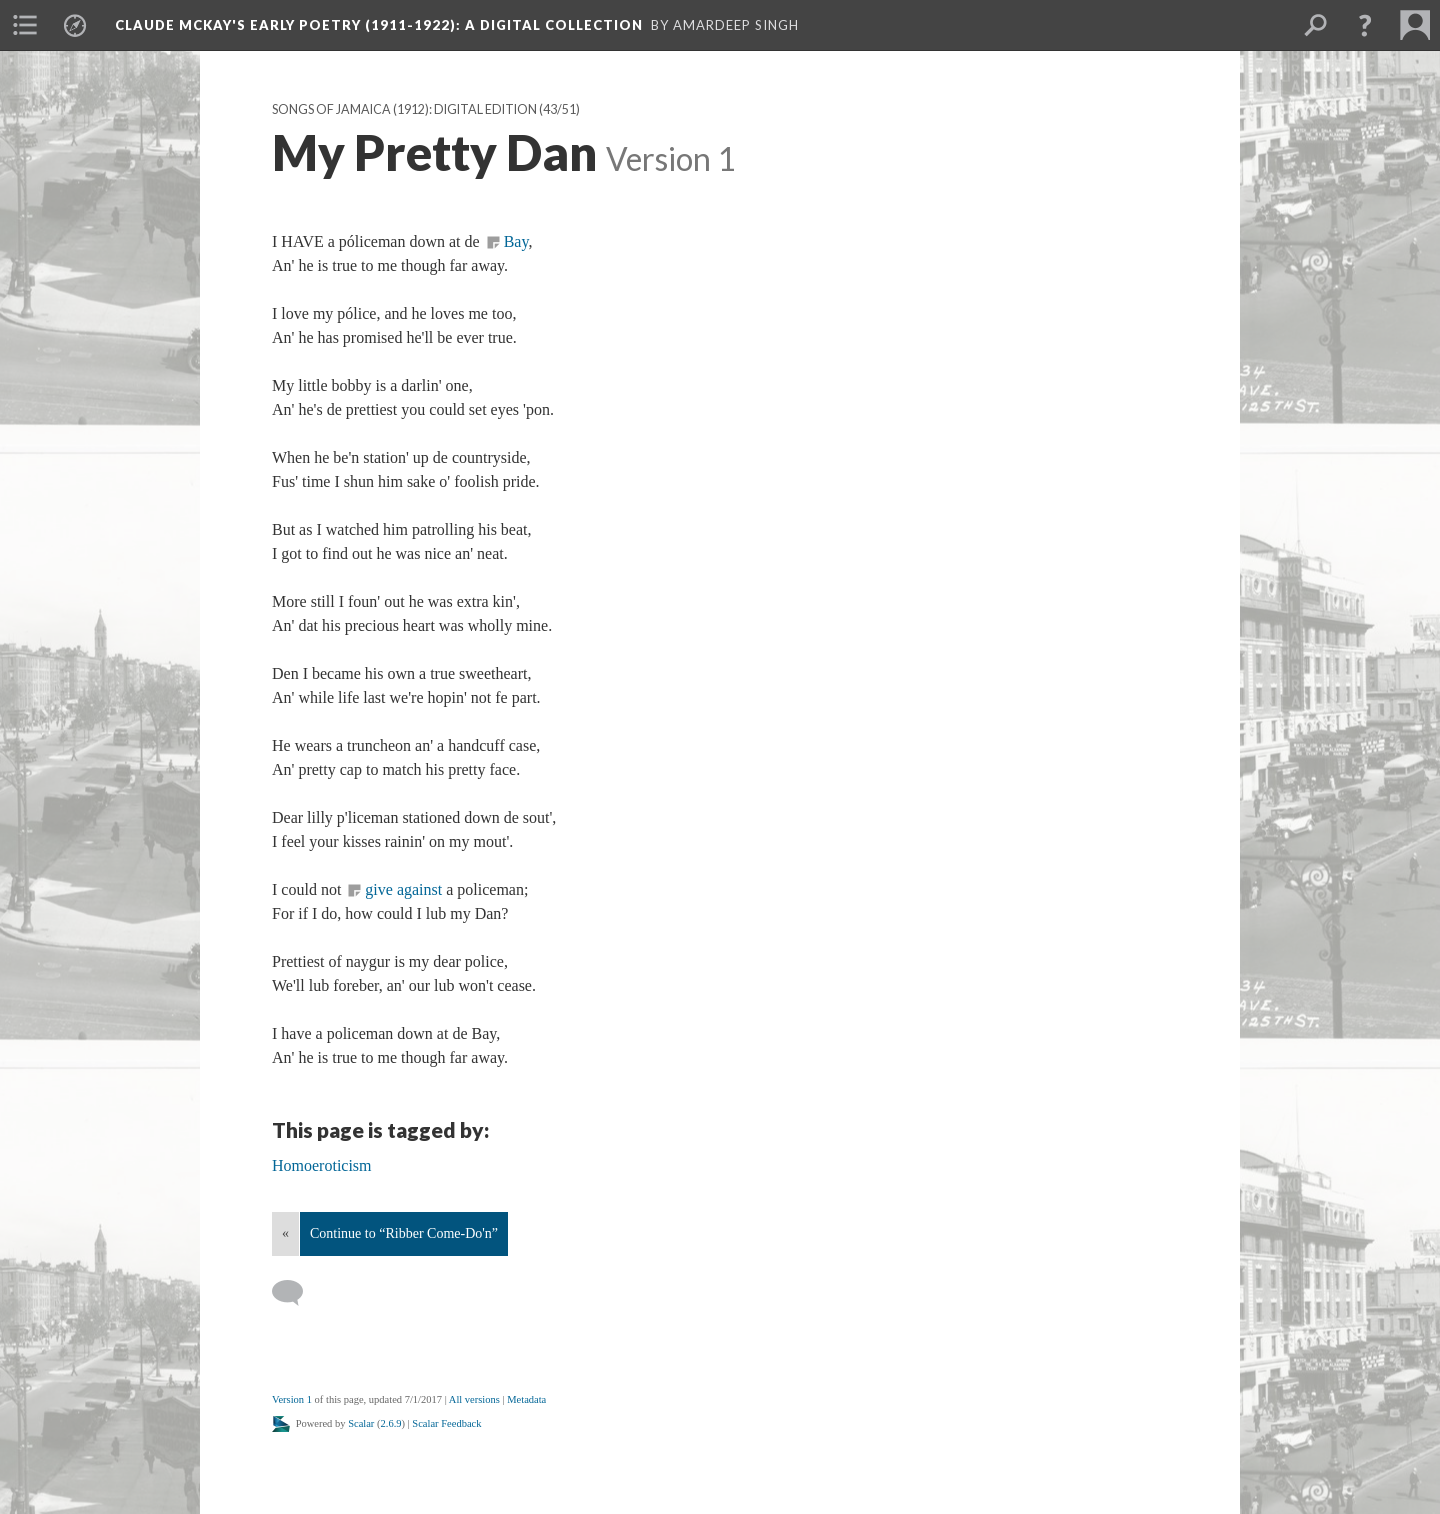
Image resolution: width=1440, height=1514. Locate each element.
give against (403, 889)
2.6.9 (391, 1423)
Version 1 (292, 1399)
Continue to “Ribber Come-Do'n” (404, 1233)
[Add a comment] (296, 1293)
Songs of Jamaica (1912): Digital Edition (404, 109)
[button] (1365, 25)
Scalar (361, 1423)
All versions (474, 1399)
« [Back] (285, 1233)
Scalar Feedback (446, 1423)
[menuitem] (25, 25)
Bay (516, 241)
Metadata (526, 1399)
